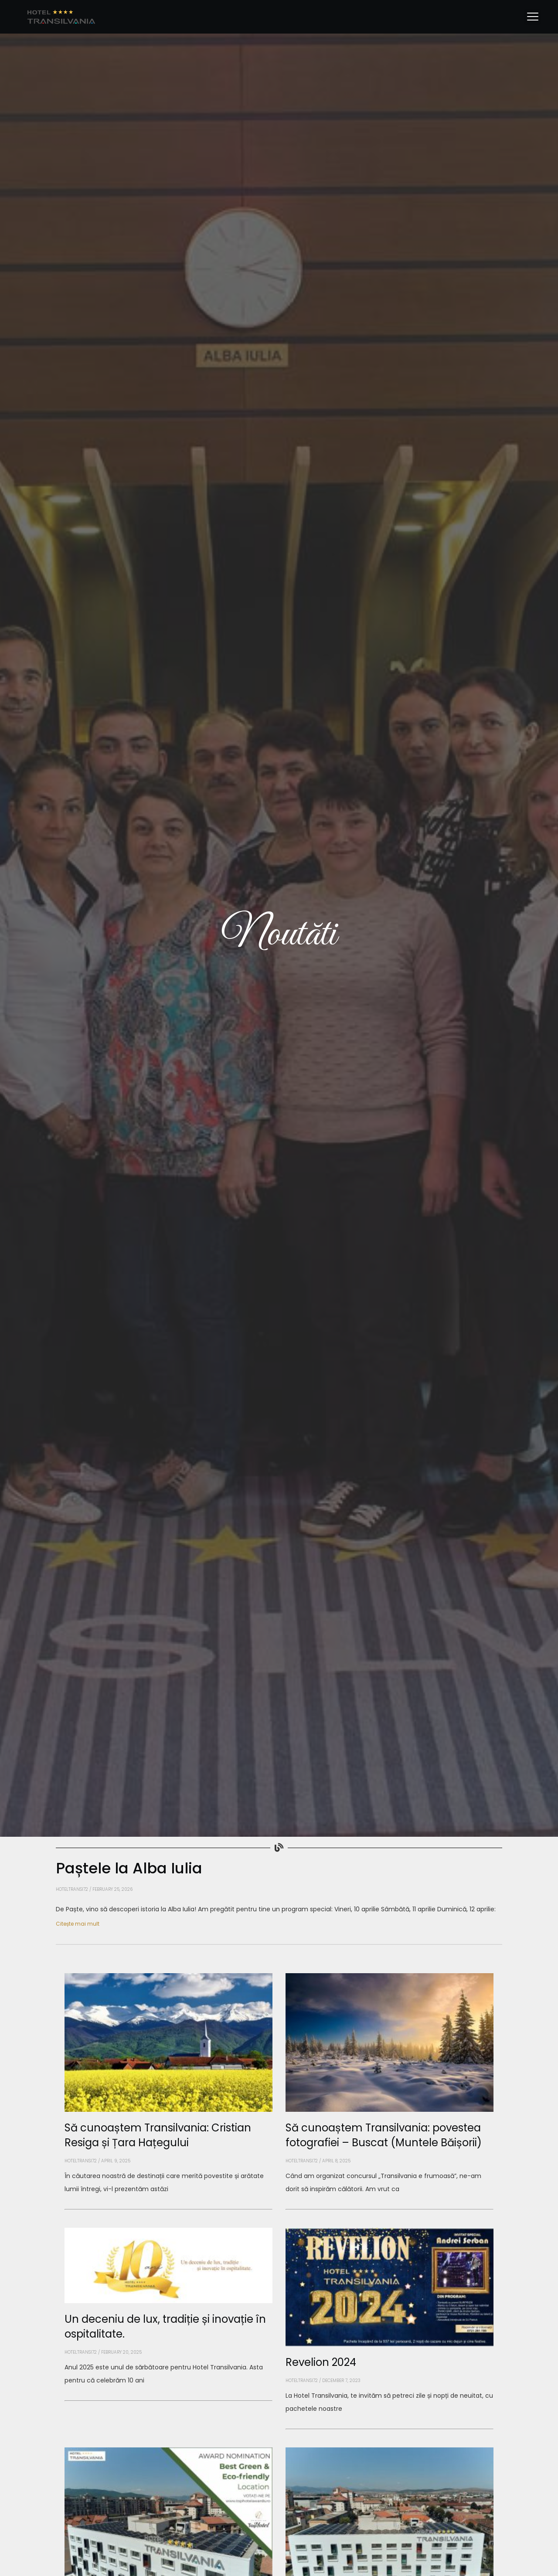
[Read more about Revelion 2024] (389, 2429)
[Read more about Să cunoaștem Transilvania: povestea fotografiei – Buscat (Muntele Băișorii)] (389, 2209)
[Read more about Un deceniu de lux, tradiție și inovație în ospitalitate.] (168, 2400)
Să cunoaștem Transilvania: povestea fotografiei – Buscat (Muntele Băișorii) (384, 2135)
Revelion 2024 (321, 2362)
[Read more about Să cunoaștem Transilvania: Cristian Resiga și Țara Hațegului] (168, 2209)
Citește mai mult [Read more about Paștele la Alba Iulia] (77, 1923)
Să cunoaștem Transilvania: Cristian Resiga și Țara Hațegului (158, 2135)
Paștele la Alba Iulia (129, 1868)
